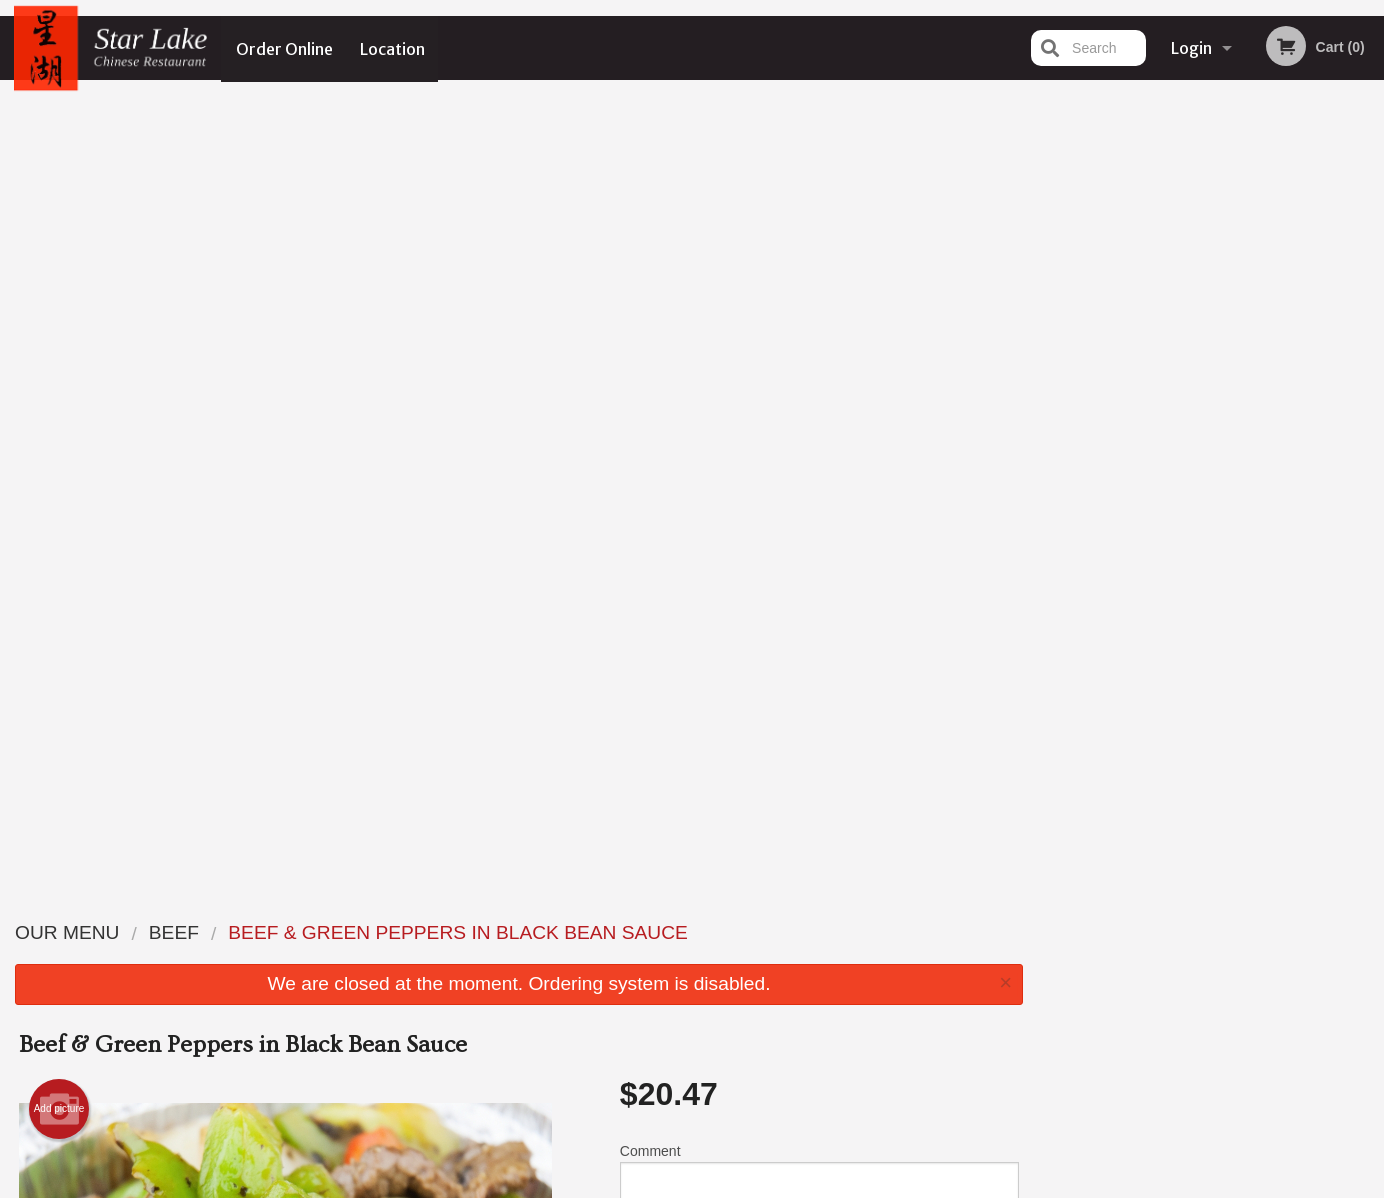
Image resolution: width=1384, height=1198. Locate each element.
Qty (681, 465)
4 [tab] (1227, 413)
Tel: (1008, 980)
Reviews (814, 931)
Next (1369, 284)
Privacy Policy (830, 980)
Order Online (284, 48)
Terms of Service (725, 1185)
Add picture (59, 316)
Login (1191, 48)
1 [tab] (1137, 413)
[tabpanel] (1211, 284)
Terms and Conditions (852, 956)
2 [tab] (1167, 413)
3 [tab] (1197, 413)
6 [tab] (1287, 413)
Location (393, 48)
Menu (640, 931)
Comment (819, 384)
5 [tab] (1257, 413)
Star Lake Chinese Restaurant (336, 906)
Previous (1054, 284)
